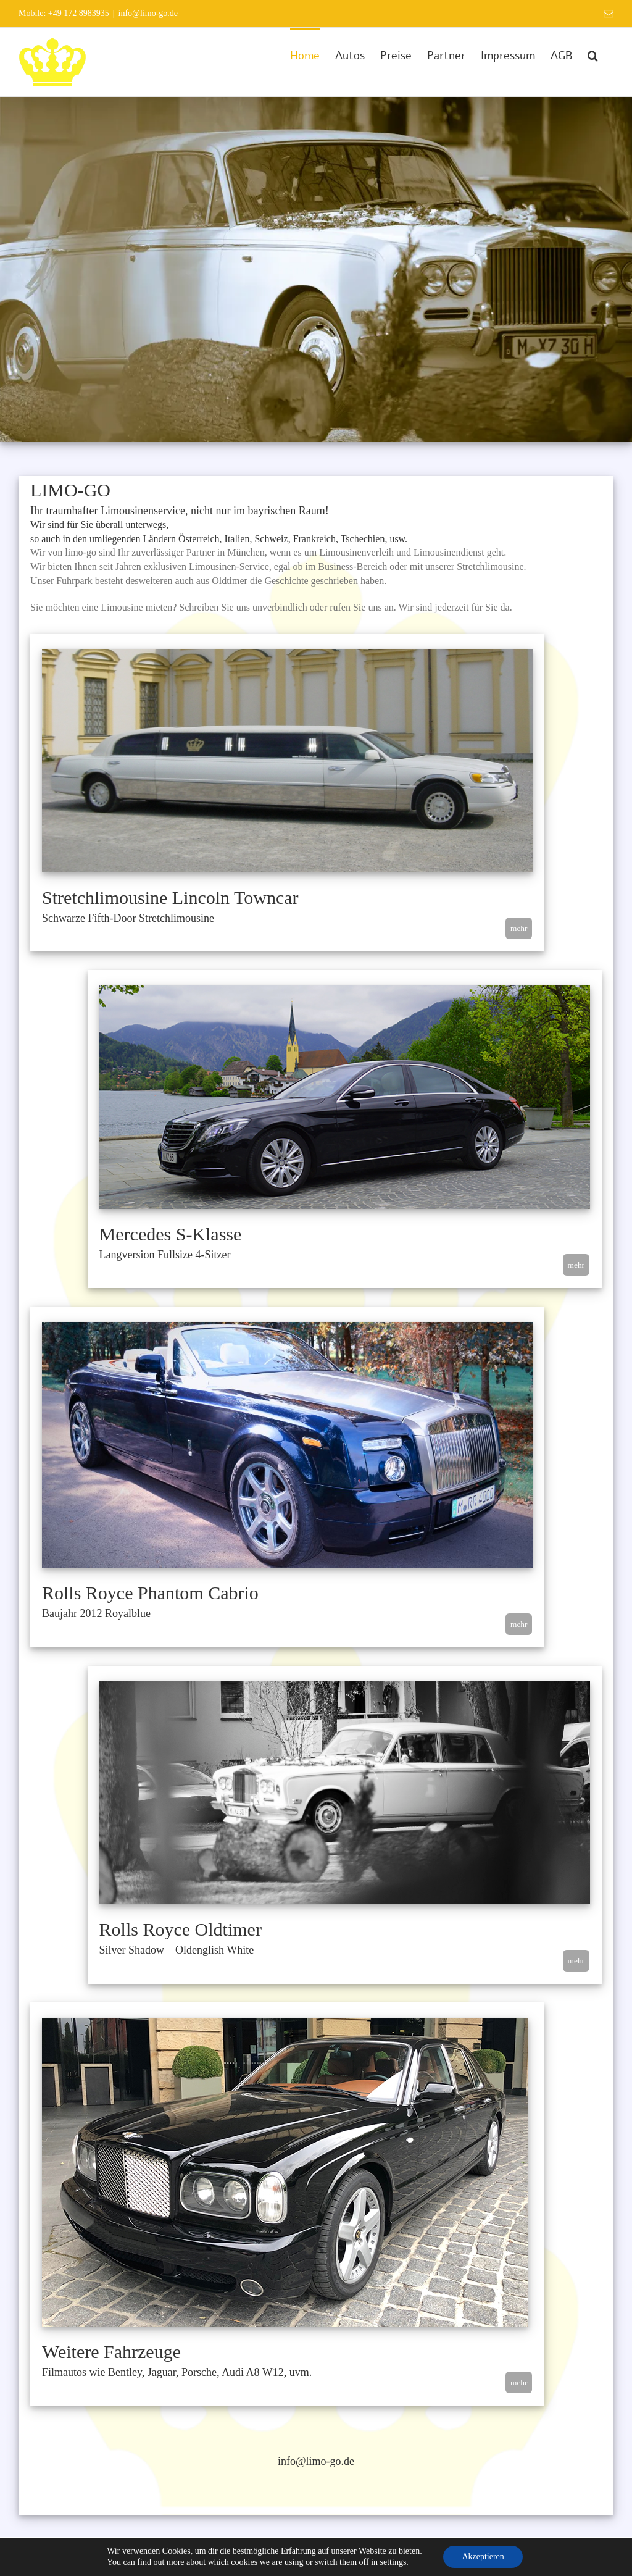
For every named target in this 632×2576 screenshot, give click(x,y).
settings (393, 2562)
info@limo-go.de (148, 13)
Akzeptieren (483, 2556)
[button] (593, 54)
